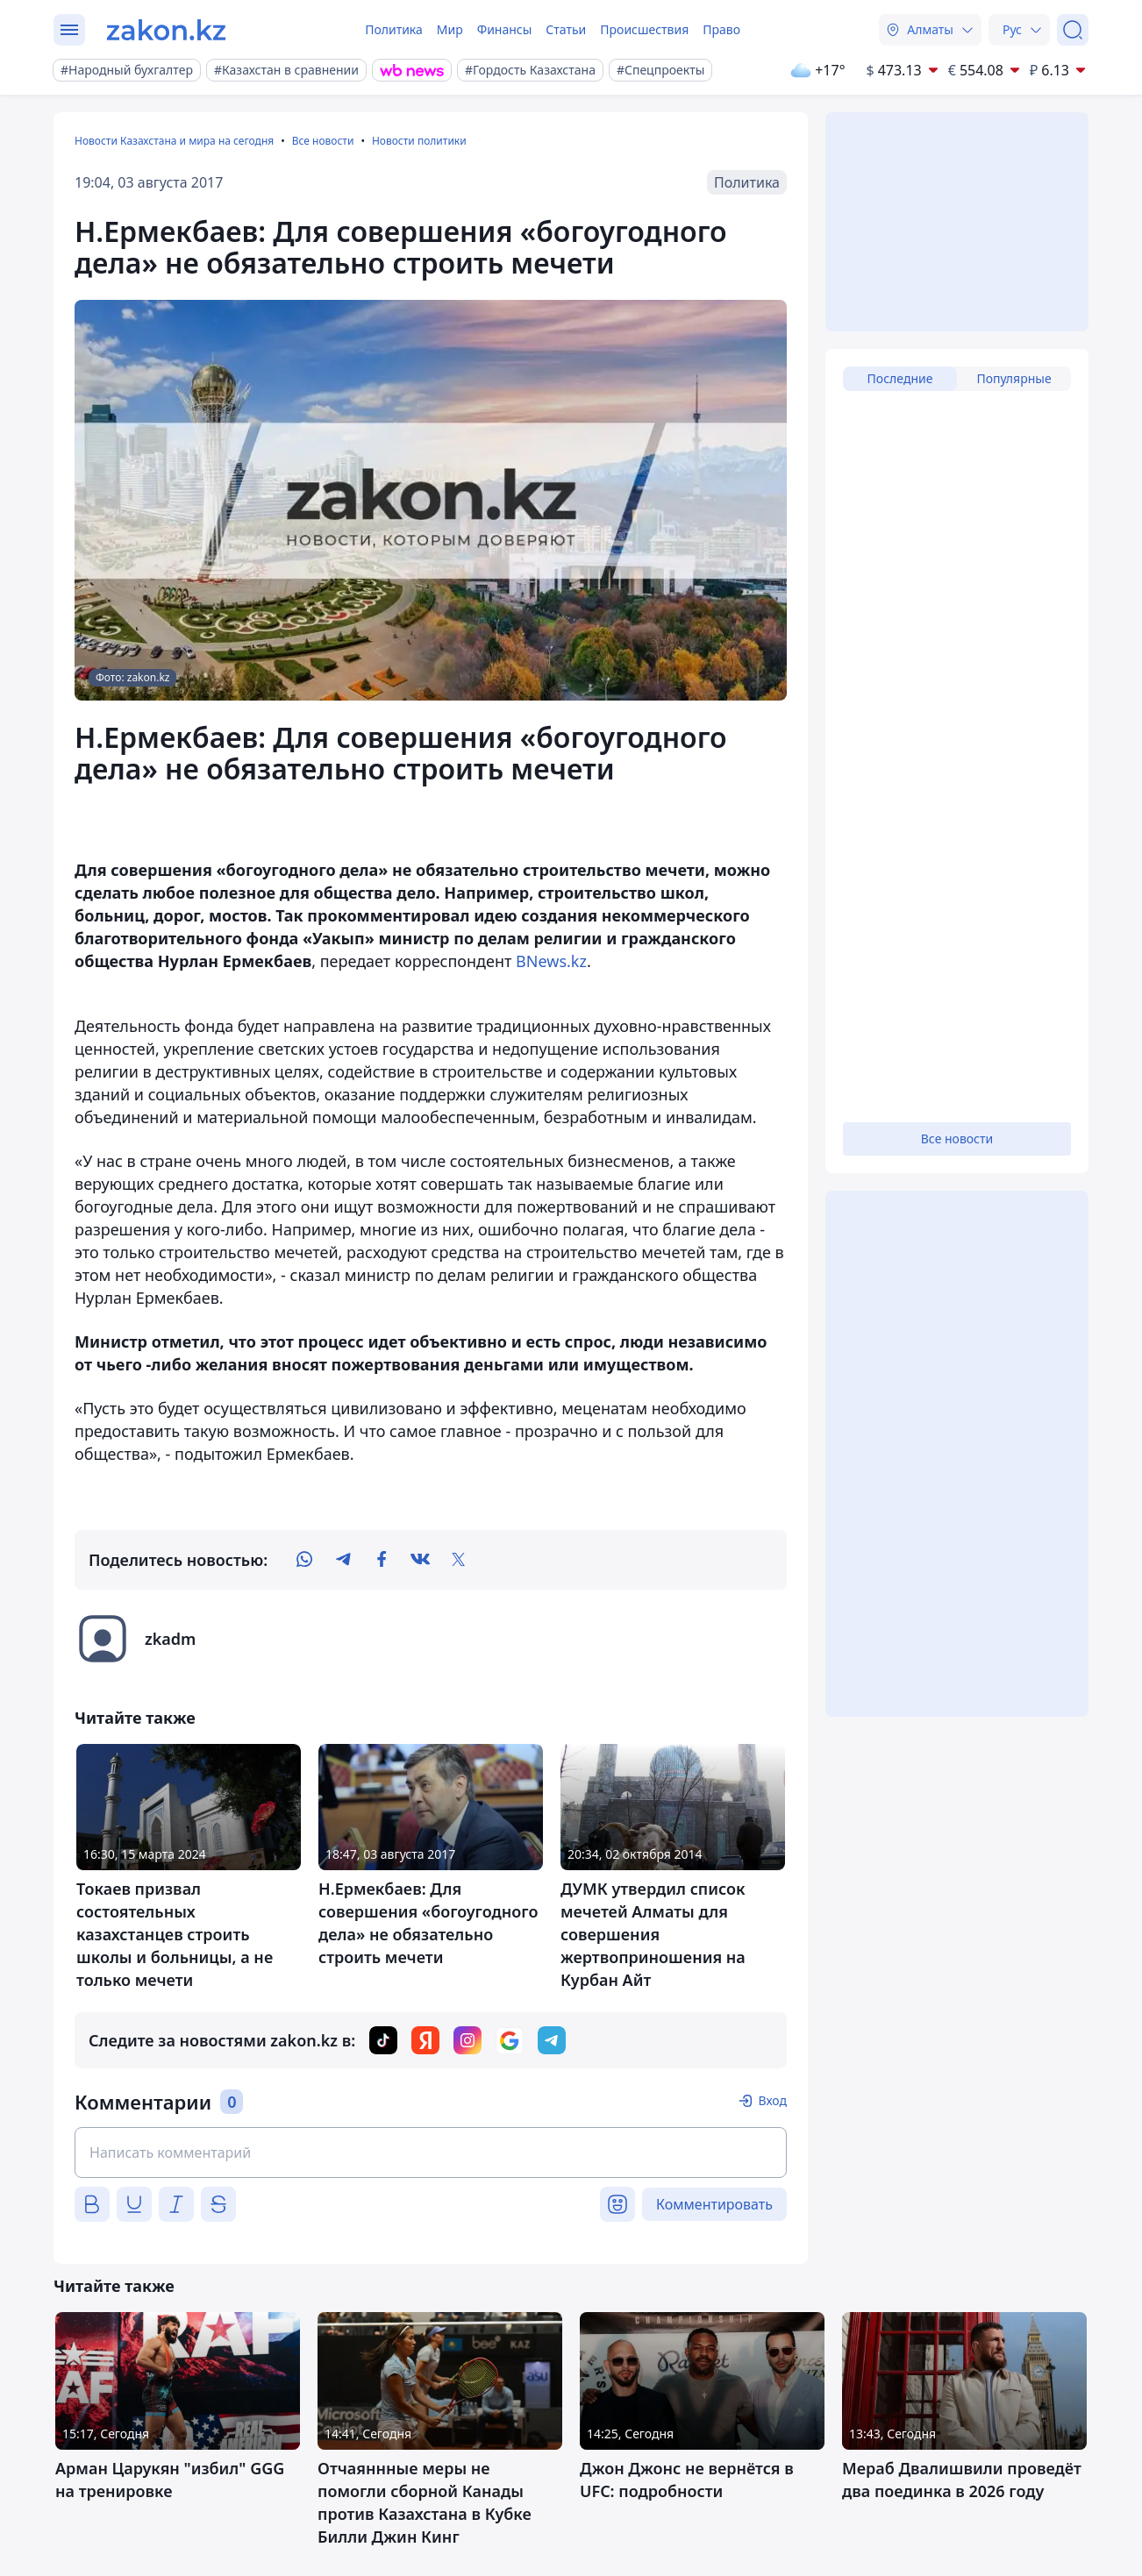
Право (721, 29)
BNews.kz (551, 960)
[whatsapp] (304, 1560)
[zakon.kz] (166, 29)
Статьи (566, 29)
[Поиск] (1072, 30)
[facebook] (381, 1560)
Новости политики (419, 140)
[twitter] (459, 1560)
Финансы (504, 29)
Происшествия (644, 29)
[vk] (420, 1560)
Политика (394, 29)
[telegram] (343, 1560)
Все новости (323, 140)
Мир (450, 29)
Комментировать (714, 2204)
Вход (772, 2100)
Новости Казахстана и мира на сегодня (174, 140)
